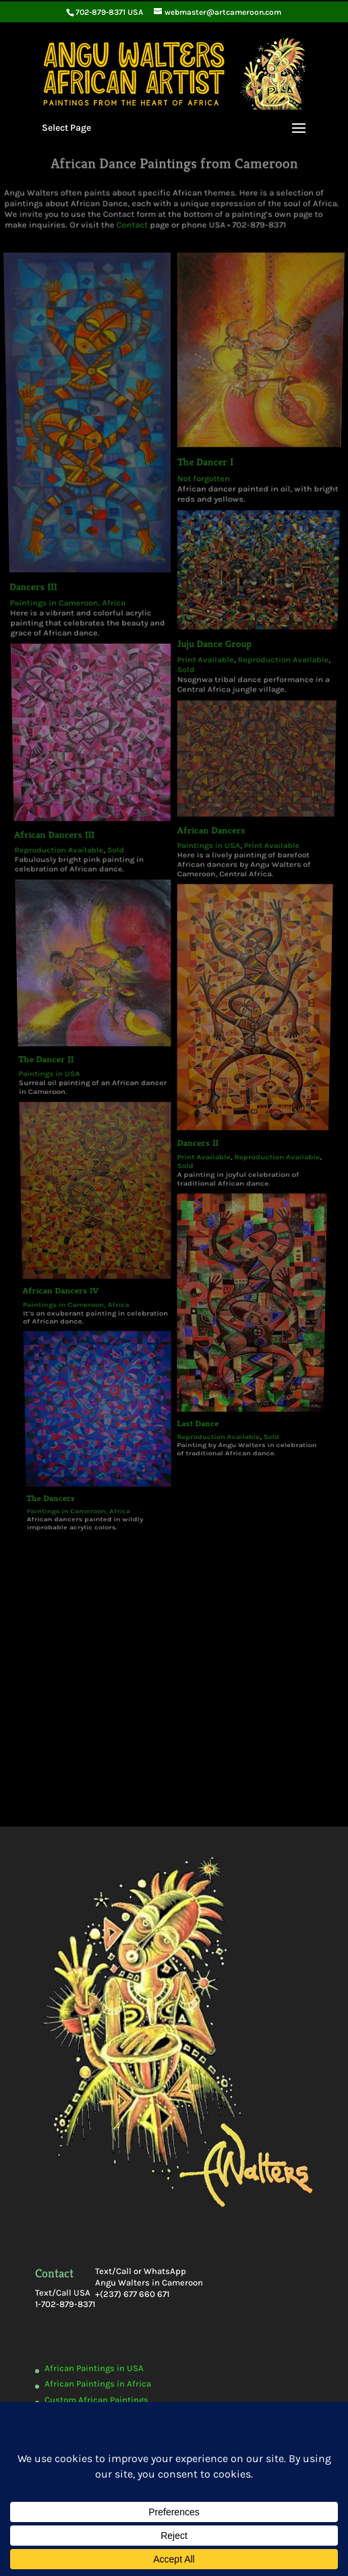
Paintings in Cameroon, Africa (80, 500)
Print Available (201, 535)
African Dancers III (75, 637)
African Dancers (205, 634)
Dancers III (48, 490)
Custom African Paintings (96, 2400)
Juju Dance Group (209, 525)
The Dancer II (74, 751)
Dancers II (192, 791)
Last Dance (191, 911)
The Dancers (88, 940)
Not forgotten (201, 418)
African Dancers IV (91, 856)
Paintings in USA (78, 758)
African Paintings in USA (94, 2368)
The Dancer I (203, 407)
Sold (126, 644)
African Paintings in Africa (98, 2384)
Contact (133, 208)
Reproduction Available (79, 644)
